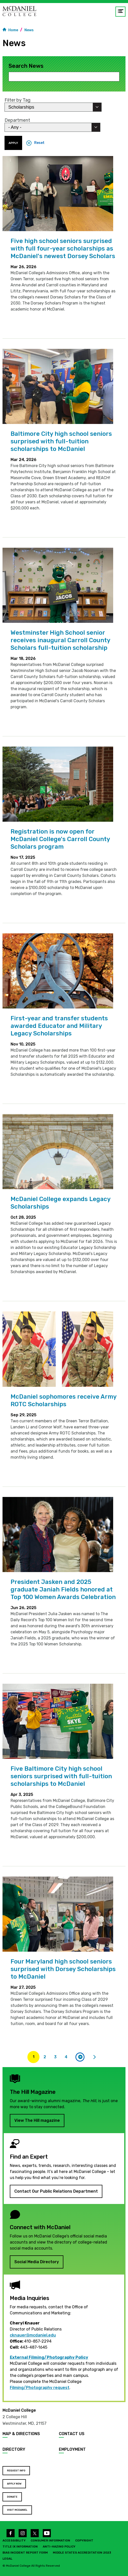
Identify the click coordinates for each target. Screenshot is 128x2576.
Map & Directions (21, 2433)
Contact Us (71, 2433)
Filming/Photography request (39, 2387)
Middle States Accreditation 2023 (82, 2552)
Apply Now (14, 2483)
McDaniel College (19, 2410)
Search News (26, 66)
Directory (14, 2449)
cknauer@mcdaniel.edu (33, 2335)
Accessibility (14, 2540)
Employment (72, 2449)
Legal (7, 2558)
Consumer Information (50, 2540)
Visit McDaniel (17, 2509)
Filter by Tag (17, 100)
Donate (12, 2496)
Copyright (84, 2540)
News (29, 30)
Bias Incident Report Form (25, 2552)
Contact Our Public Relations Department (56, 2191)
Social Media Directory (36, 2261)
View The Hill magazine (37, 2120)
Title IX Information (20, 2546)
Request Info (16, 2470)
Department (17, 120)
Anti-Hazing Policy (59, 2546)
